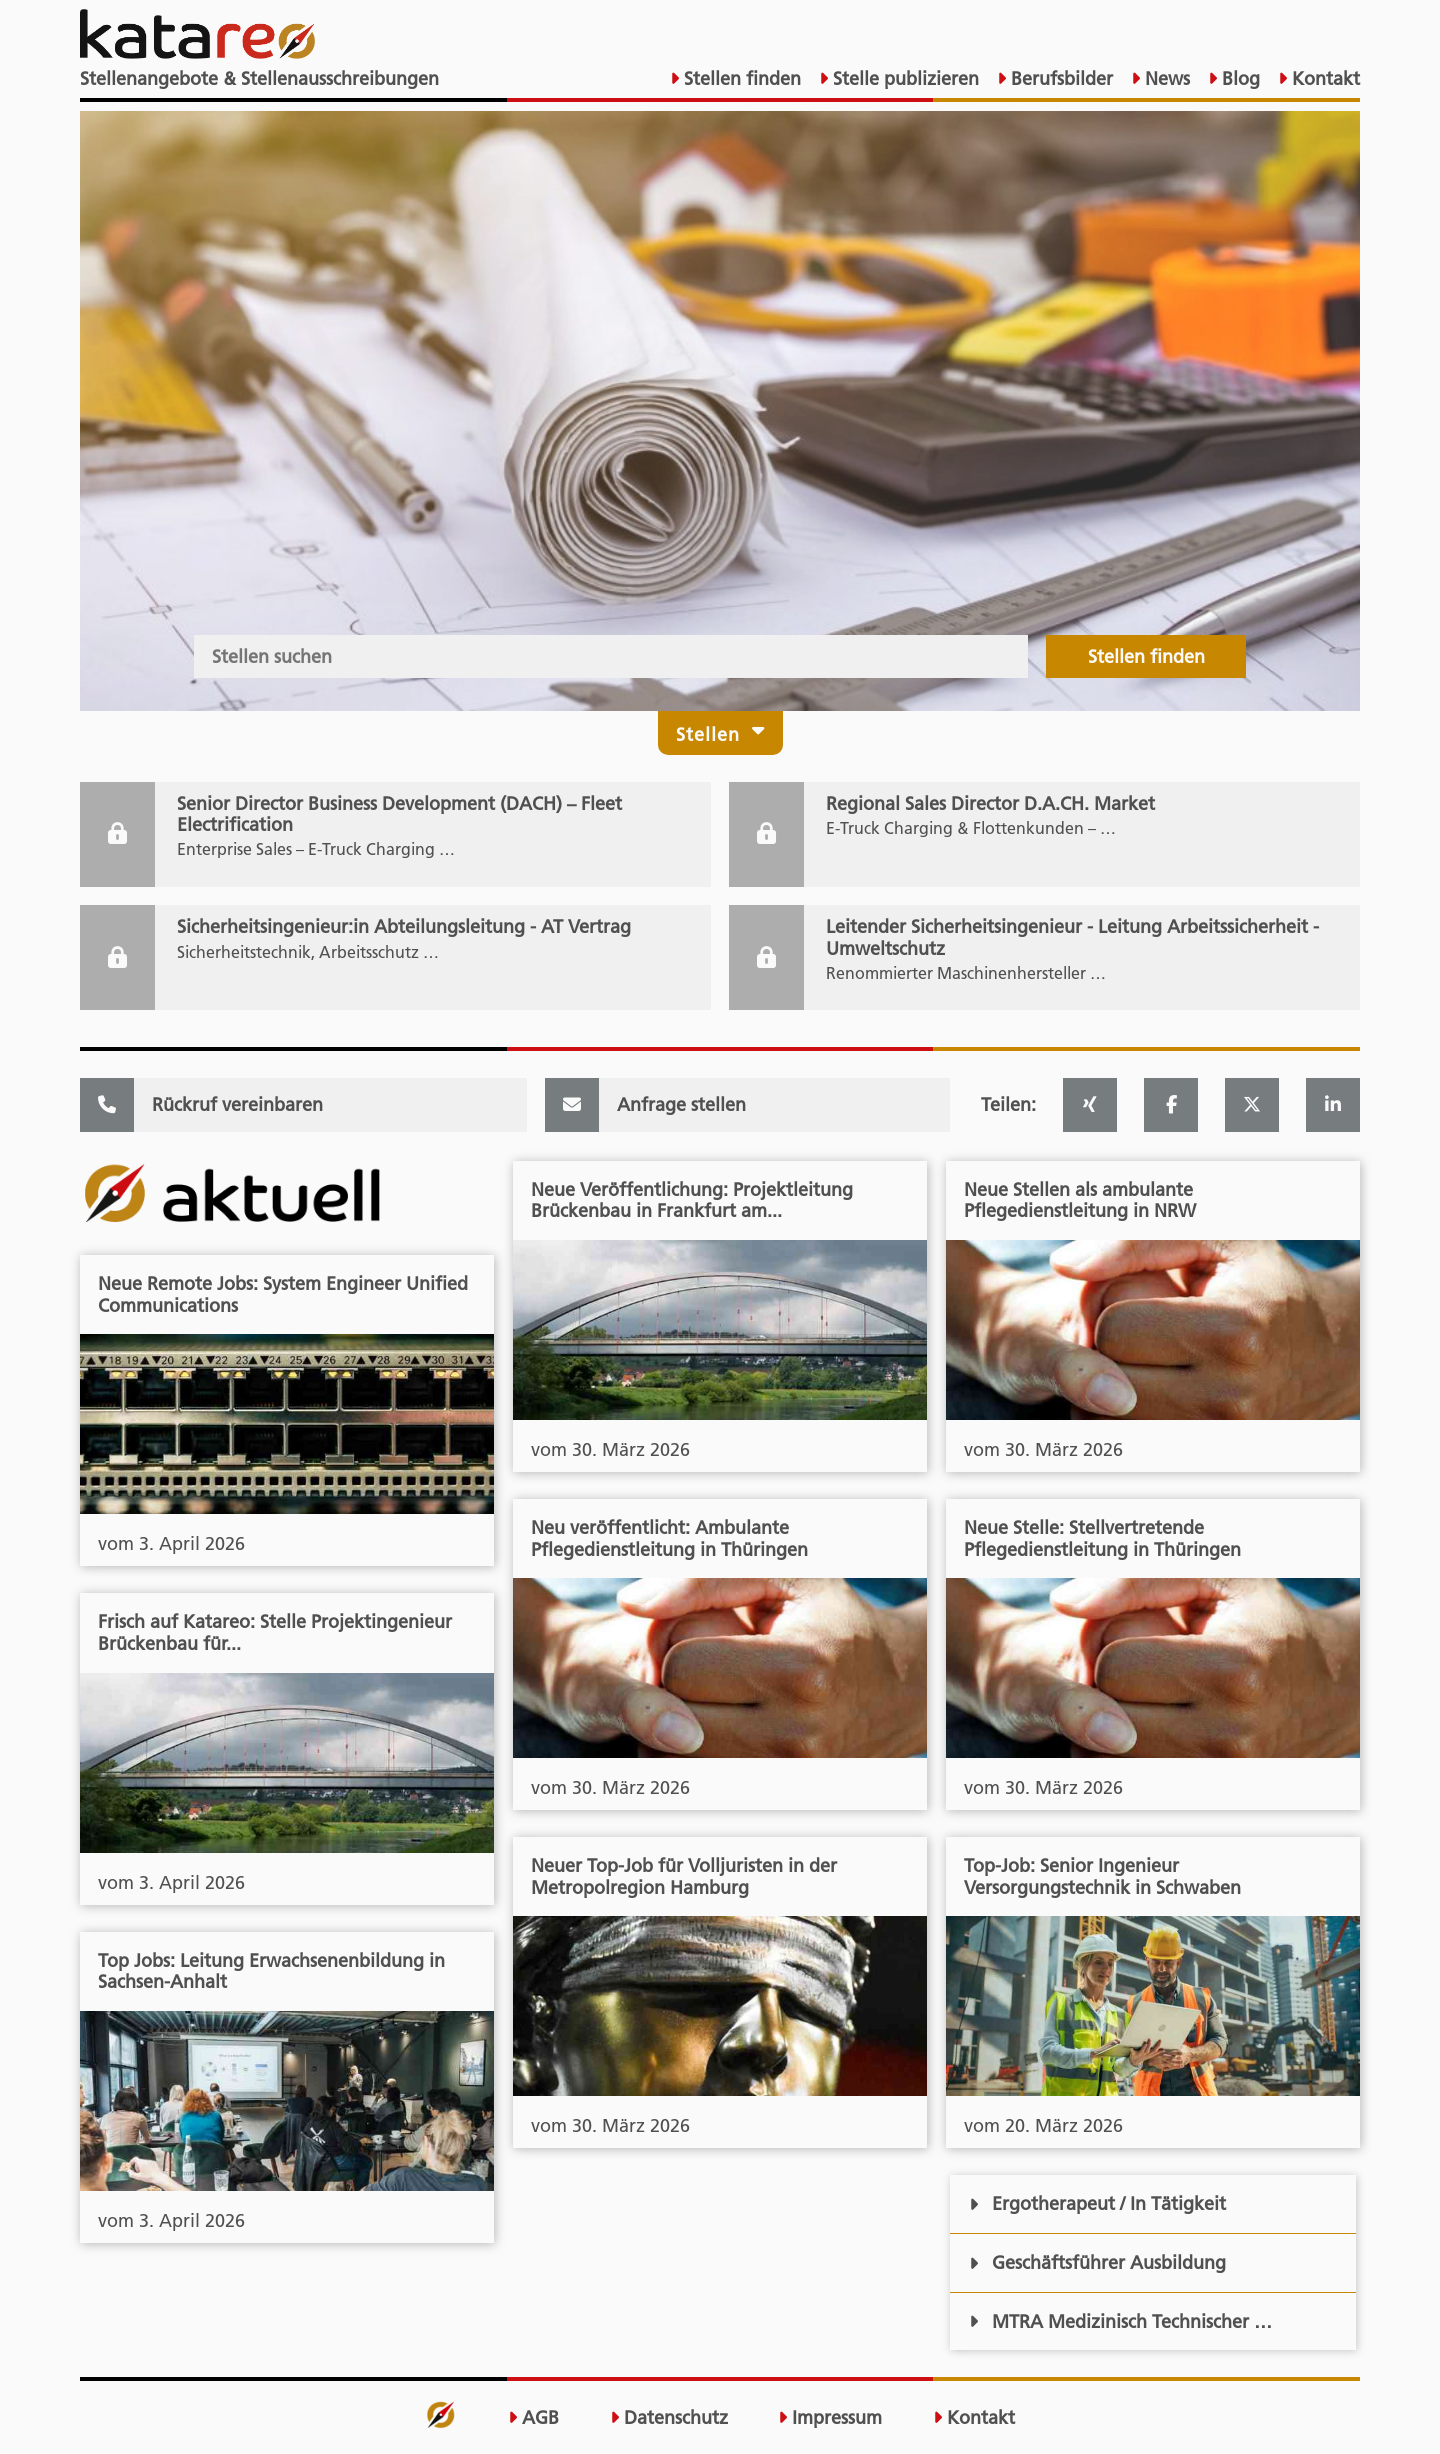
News (1165, 78)
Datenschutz (669, 2418)
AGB (533, 2418)
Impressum (830, 2418)
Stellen (720, 732)
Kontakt (1323, 78)
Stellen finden (740, 78)
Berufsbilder (1059, 78)
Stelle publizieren (903, 78)
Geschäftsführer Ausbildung (1097, 2262)
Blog (1238, 78)
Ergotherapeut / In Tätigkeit (1097, 2203)
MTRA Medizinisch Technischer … (1120, 2321)
